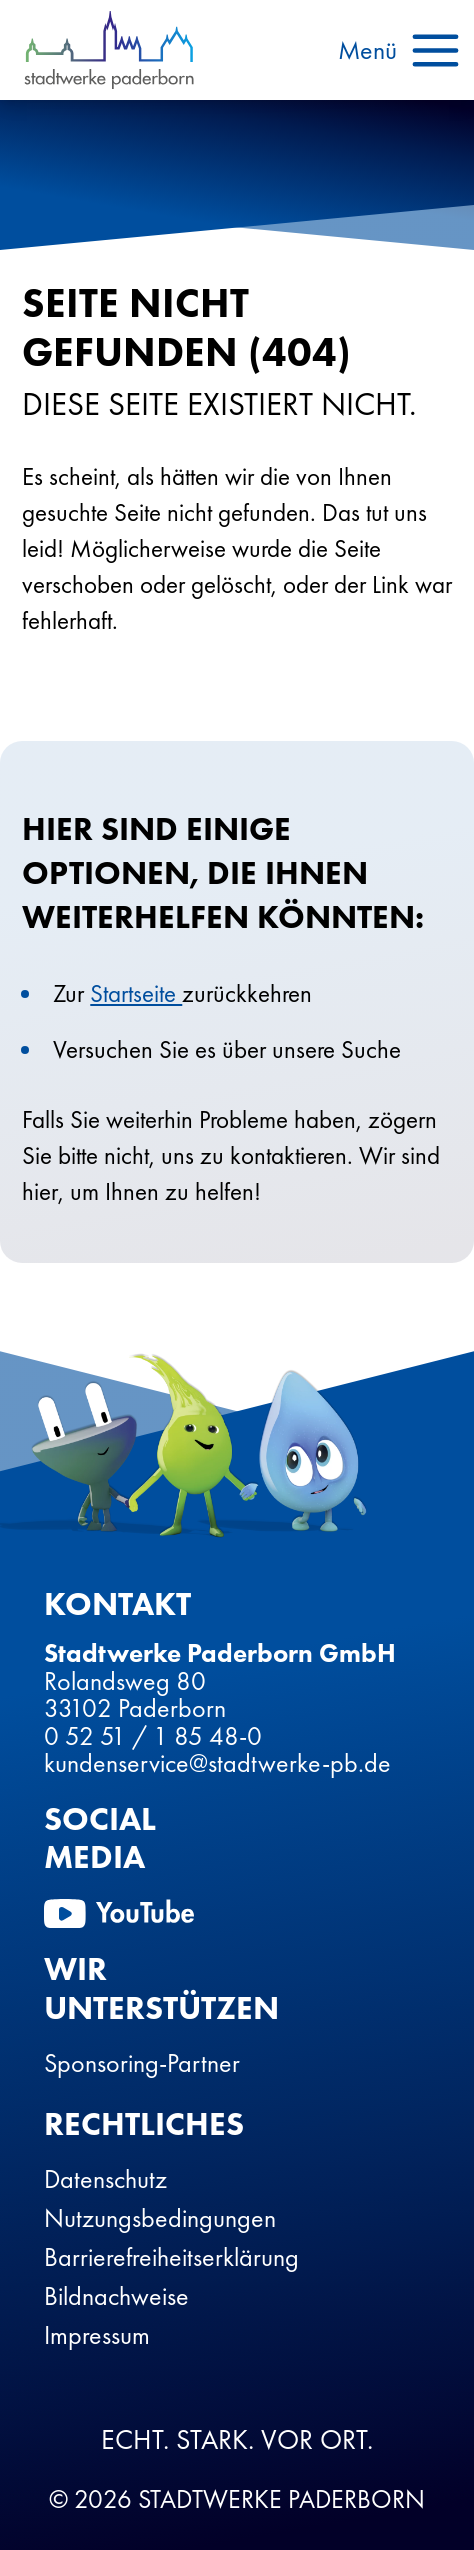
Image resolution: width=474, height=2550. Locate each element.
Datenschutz (105, 2179)
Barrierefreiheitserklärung (171, 2257)
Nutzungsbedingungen (160, 2218)
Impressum (97, 2335)
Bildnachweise (116, 2296)
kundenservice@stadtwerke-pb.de (217, 1763)
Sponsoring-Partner (142, 2063)
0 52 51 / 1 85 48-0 (153, 1736)
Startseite (136, 993)
